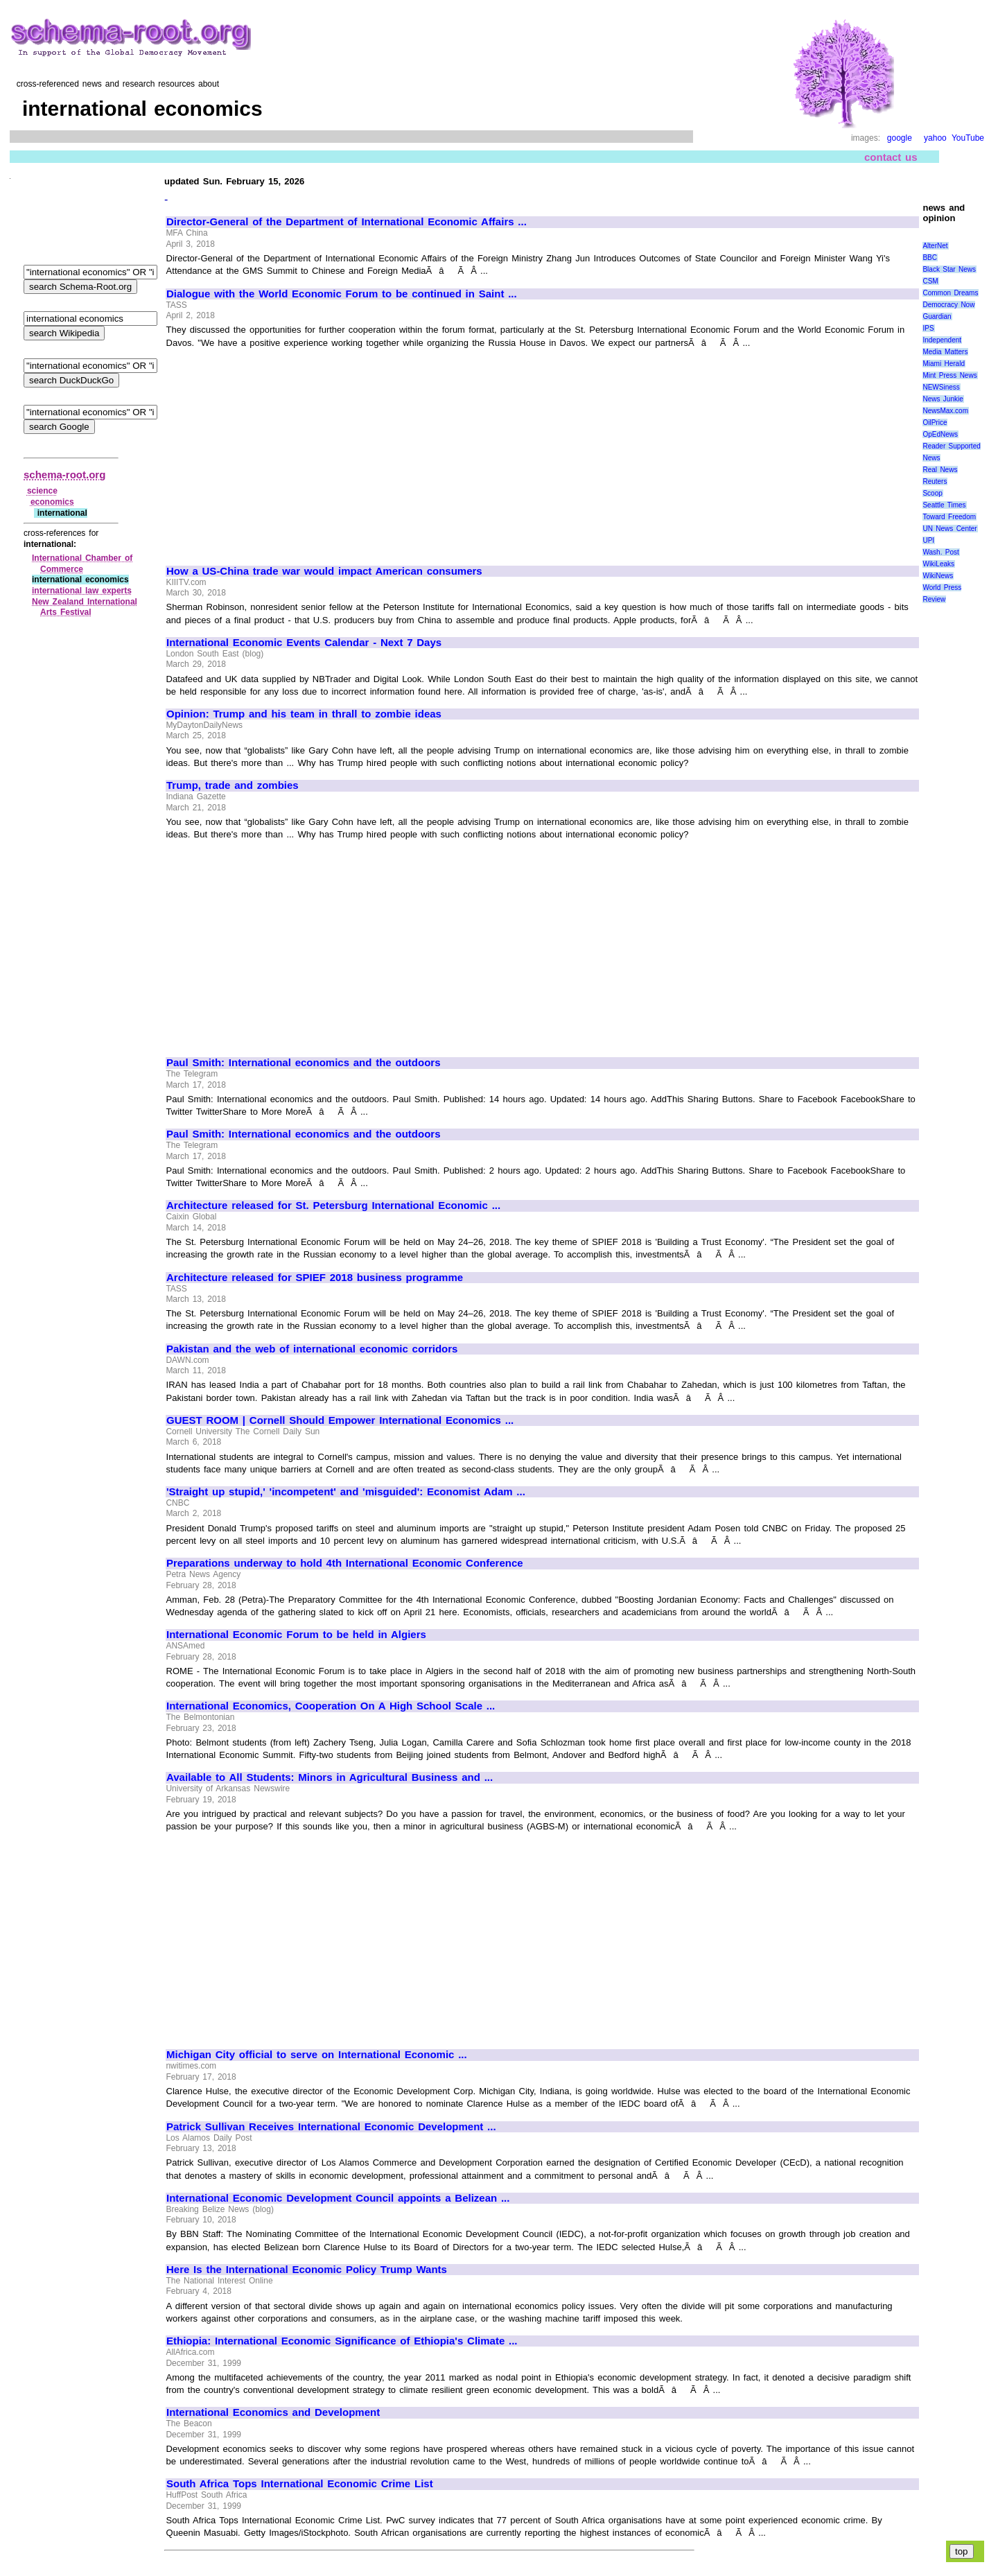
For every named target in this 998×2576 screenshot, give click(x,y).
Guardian (936, 316)
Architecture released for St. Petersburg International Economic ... (333, 1205)
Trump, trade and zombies (232, 785)
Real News (939, 469)
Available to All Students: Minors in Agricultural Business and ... (329, 1777)
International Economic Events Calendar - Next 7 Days (303, 642)
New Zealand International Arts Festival (84, 607)
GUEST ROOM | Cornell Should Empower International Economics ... (340, 1420)
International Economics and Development (273, 2412)
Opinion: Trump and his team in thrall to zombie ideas (303, 714)
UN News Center (949, 528)
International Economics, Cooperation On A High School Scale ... (330, 1706)
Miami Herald (943, 363)
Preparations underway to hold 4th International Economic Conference (344, 1563)
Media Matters (945, 352)
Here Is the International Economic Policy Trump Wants (306, 2269)
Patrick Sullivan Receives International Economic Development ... (331, 2126)
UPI (928, 540)
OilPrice (934, 422)
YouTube (968, 138)
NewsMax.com (945, 411)
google (899, 138)
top (961, 2551)
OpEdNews (940, 434)
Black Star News (949, 269)
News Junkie (942, 399)
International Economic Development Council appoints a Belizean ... (337, 2198)
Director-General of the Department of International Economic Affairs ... (346, 221)
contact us (891, 157)
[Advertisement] (282, 451)
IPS (928, 328)
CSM (930, 281)
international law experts (82, 590)
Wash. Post (940, 552)
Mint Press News (949, 375)
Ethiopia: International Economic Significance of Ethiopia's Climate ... (342, 2341)
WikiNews (937, 576)
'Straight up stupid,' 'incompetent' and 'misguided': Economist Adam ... (345, 1491)
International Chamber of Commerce (82, 563)
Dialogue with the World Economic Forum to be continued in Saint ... (341, 293)
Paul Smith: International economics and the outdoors (303, 1062)
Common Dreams (950, 293)
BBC (929, 257)
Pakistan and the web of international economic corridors (311, 1349)
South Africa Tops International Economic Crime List (299, 2483)
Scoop (932, 493)
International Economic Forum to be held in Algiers (296, 1634)
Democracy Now (948, 304)
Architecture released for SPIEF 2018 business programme (314, 1277)
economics (52, 502)
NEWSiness (940, 387)
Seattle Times (943, 505)
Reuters (934, 481)
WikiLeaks (938, 564)
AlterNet (934, 246)
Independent (941, 340)
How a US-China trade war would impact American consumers (324, 571)
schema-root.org (64, 474)
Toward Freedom (949, 517)
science (42, 491)
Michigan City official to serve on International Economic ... (316, 2054)
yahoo (935, 138)
